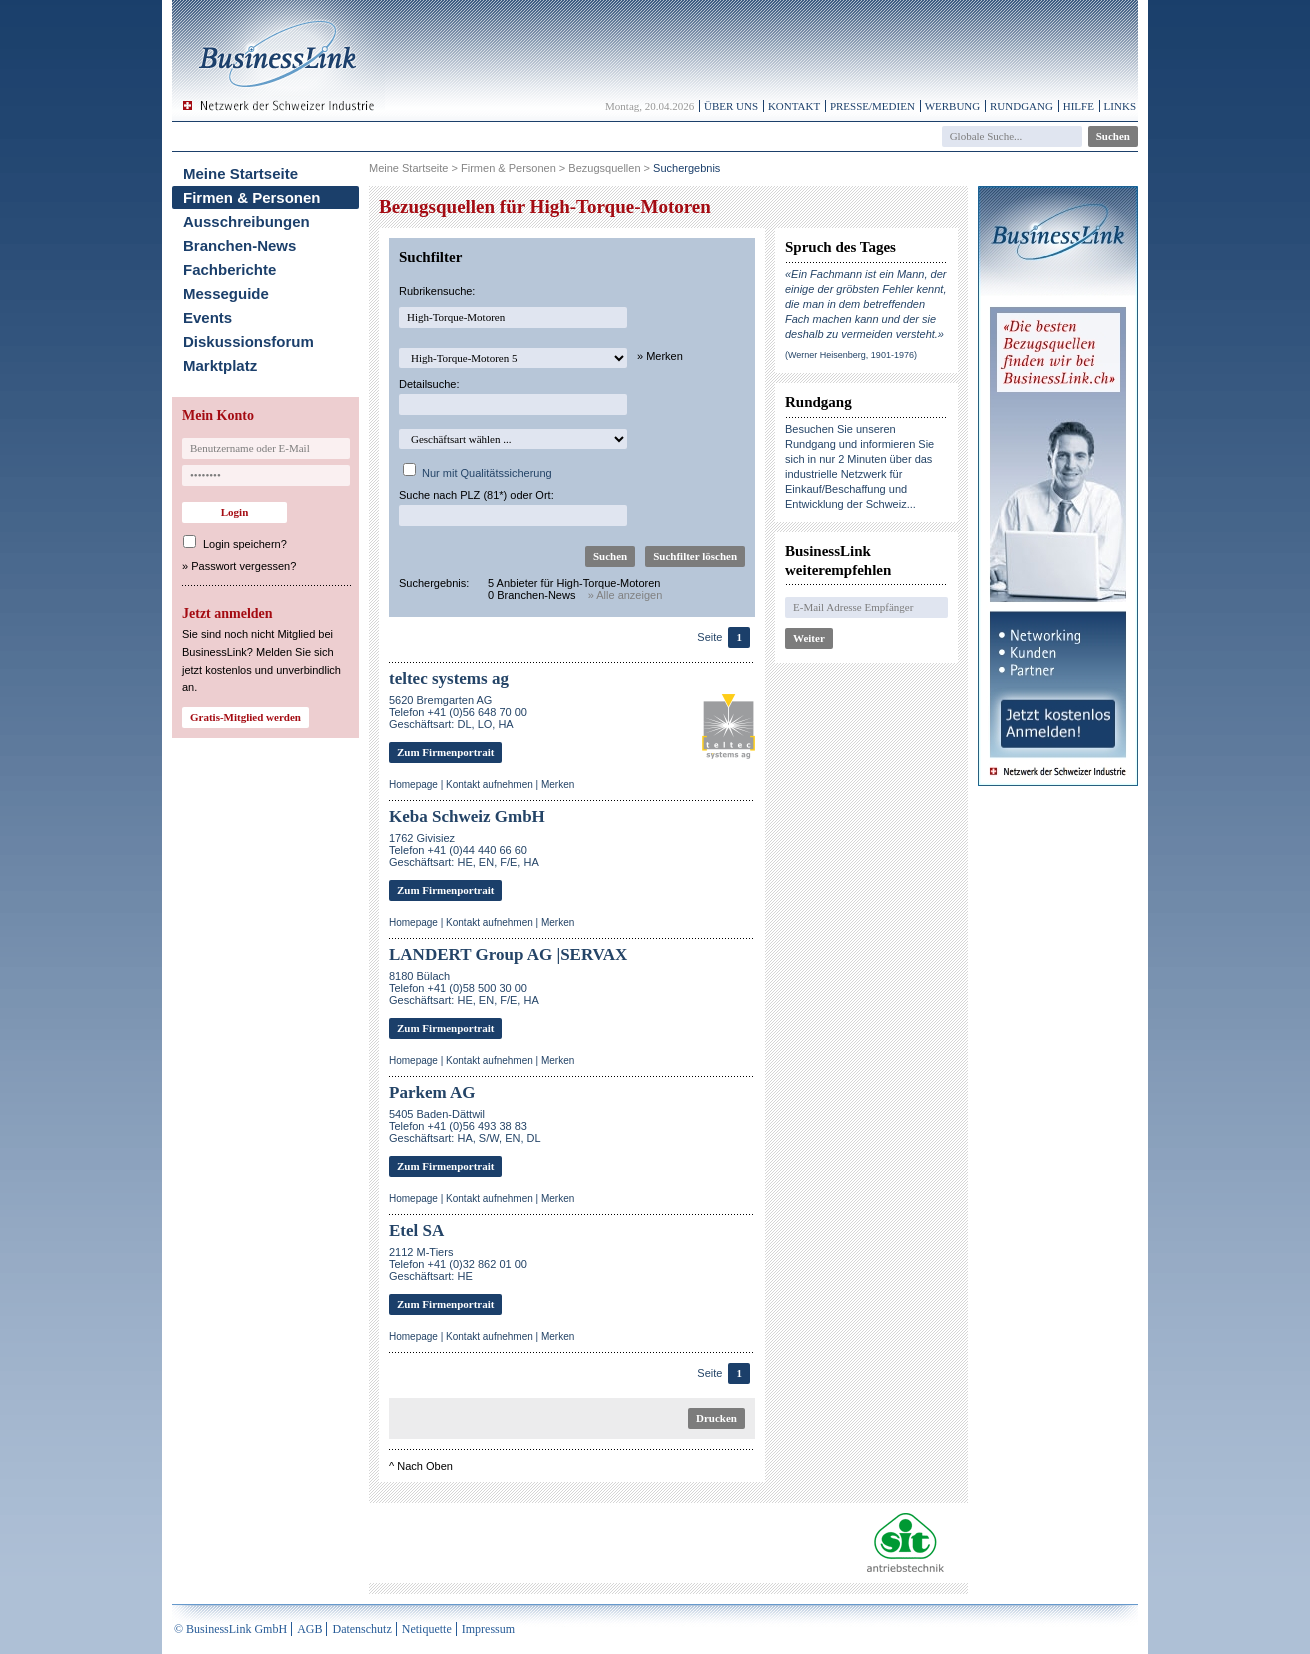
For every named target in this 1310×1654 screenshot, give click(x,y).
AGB (309, 1629)
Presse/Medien (872, 106)
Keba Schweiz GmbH (467, 816)
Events (207, 317)
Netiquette (427, 1629)
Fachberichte (229, 269)
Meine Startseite (240, 173)
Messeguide (226, 293)
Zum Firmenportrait (445, 752)
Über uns (731, 106)
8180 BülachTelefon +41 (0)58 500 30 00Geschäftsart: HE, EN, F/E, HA (464, 988)
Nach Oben (425, 1466)
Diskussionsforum (248, 341)
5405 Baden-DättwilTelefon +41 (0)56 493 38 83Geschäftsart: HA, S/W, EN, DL (465, 1126)
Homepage (413, 784)
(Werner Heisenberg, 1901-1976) (851, 355)
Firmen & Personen (252, 197)
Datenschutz (361, 1629)
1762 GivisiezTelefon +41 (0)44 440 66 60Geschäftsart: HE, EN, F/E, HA (464, 850)
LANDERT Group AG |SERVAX (508, 954)
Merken (557, 784)
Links (1120, 106)
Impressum (488, 1629)
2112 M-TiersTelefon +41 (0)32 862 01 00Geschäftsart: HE (458, 1264)
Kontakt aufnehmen (489, 784)
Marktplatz (220, 365)
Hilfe (1078, 106)
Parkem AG (432, 1092)
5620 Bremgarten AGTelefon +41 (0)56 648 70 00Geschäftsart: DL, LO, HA (458, 712)
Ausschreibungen (246, 221)
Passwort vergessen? (243, 566)
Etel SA (416, 1230)
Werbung (953, 106)
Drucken (716, 1418)
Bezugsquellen (604, 168)
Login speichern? (245, 544)
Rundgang (1021, 106)
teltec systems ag (449, 678)
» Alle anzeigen (625, 595)
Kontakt (794, 106)
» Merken (660, 356)
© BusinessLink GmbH (230, 1629)
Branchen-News (239, 245)
